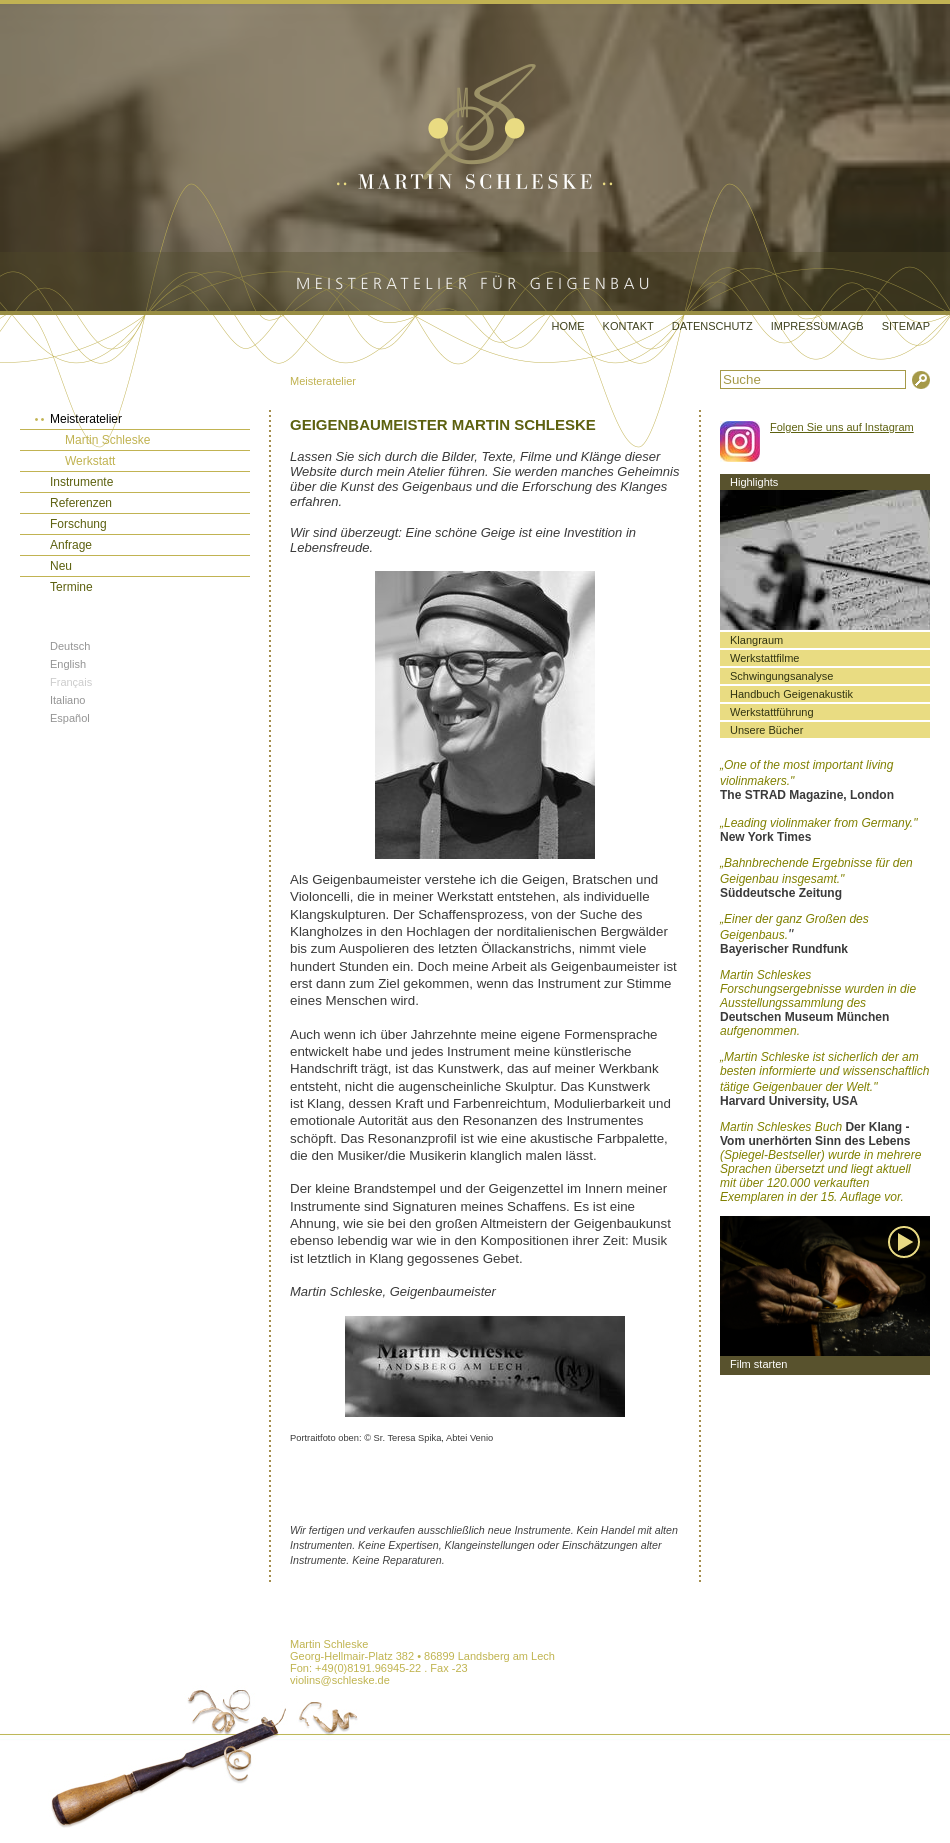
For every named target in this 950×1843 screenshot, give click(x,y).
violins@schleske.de (340, 1680)
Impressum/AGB (817, 326)
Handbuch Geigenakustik (791, 694)
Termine (71, 587)
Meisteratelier (323, 381)
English (68, 664)
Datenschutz (712, 326)
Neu (61, 566)
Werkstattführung (772, 712)
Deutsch (70, 646)
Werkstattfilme (764, 658)
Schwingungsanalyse (781, 676)
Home (568, 326)
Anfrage (71, 545)
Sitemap (906, 326)
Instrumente (81, 482)
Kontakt (628, 326)
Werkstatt (90, 461)
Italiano (67, 700)
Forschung (78, 524)
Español (70, 718)
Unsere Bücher (766, 730)
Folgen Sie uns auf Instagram (842, 427)
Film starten (758, 1364)
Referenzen (81, 503)
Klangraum (756, 640)
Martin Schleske (107, 440)
